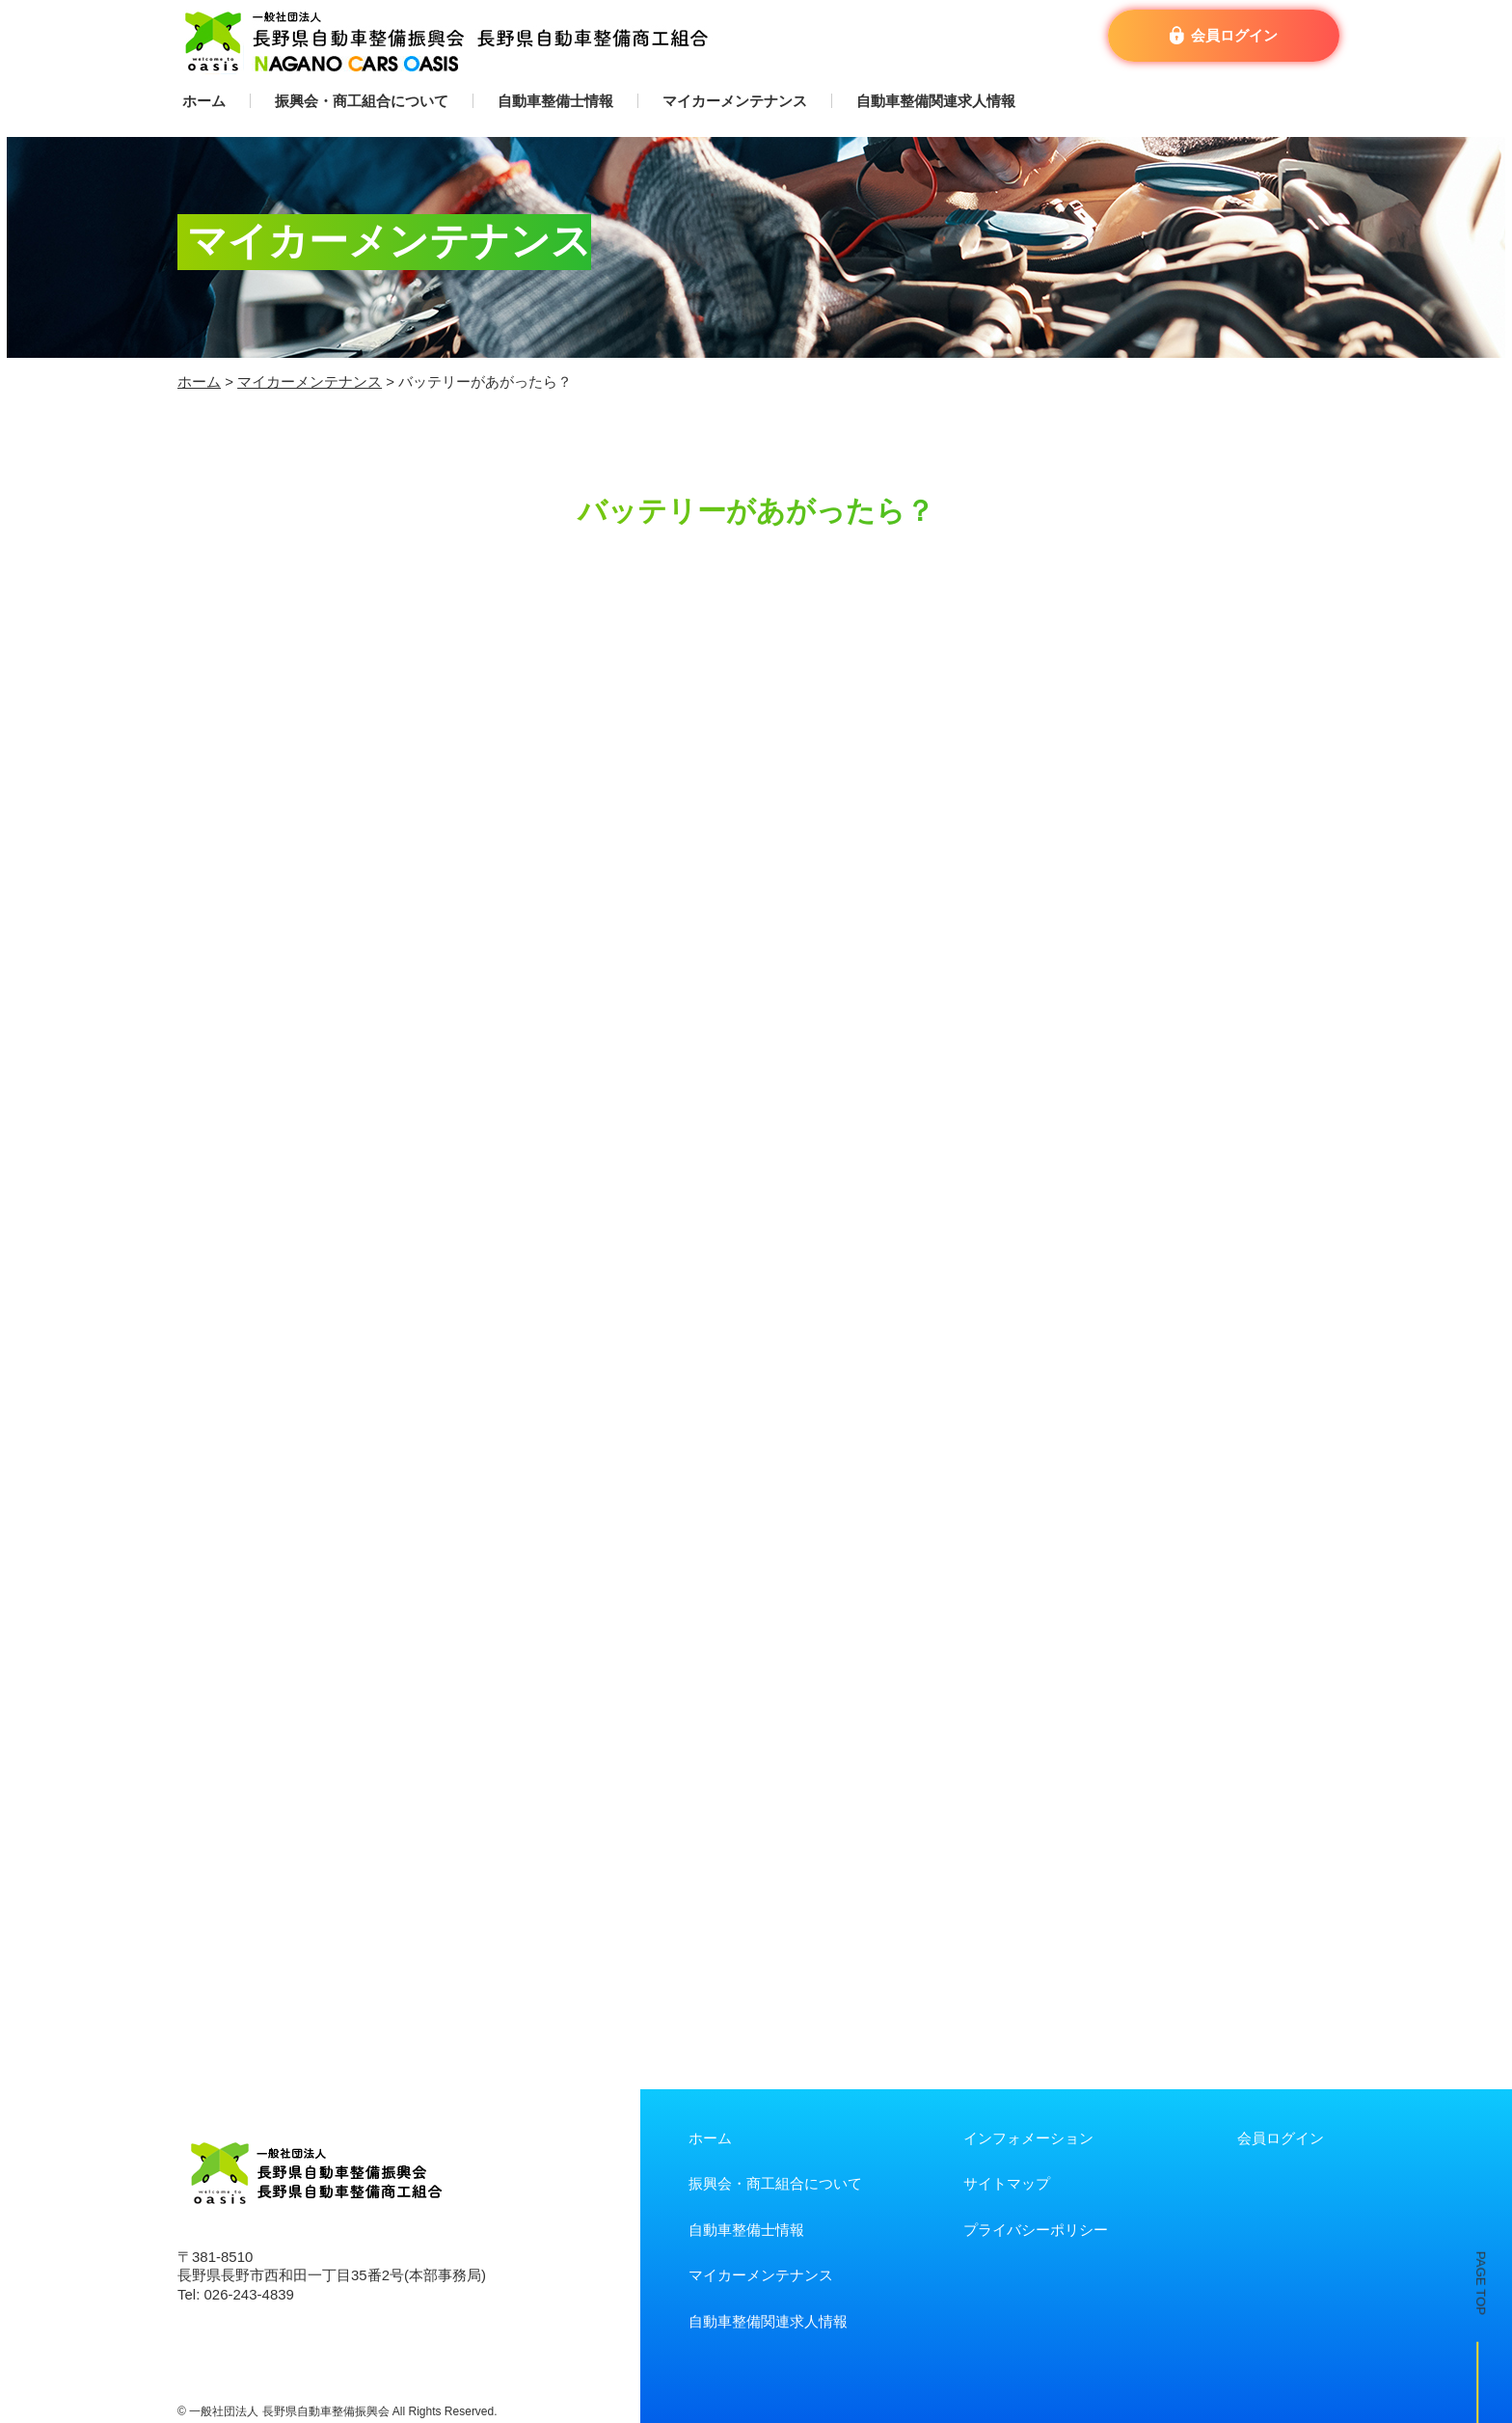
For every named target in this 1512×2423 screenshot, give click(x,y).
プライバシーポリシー (1035, 2229)
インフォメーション (1028, 2138)
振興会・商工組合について (361, 101)
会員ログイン (1280, 2138)
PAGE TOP (1464, 2199)
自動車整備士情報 (555, 101)
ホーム (204, 101)
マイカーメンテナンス (734, 101)
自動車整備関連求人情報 (935, 101)
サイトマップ (1006, 2183)
